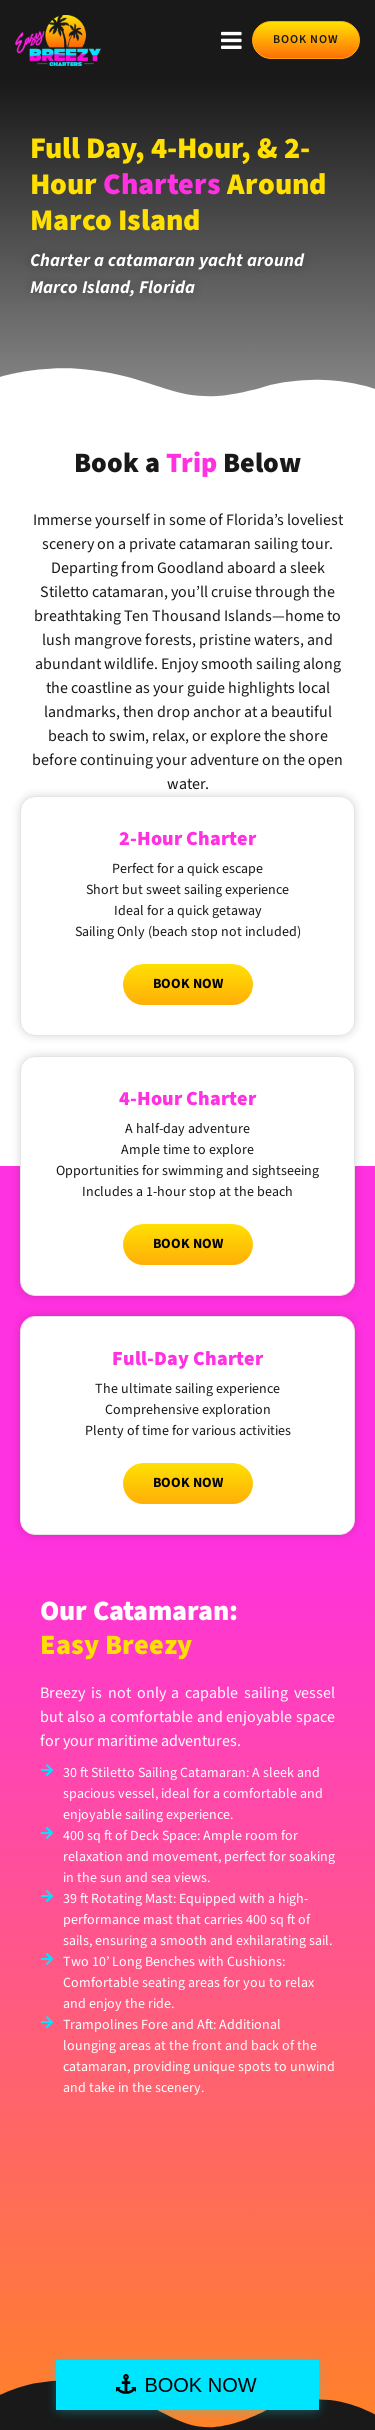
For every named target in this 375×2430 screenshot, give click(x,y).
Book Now (188, 984)
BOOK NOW (200, 2385)
